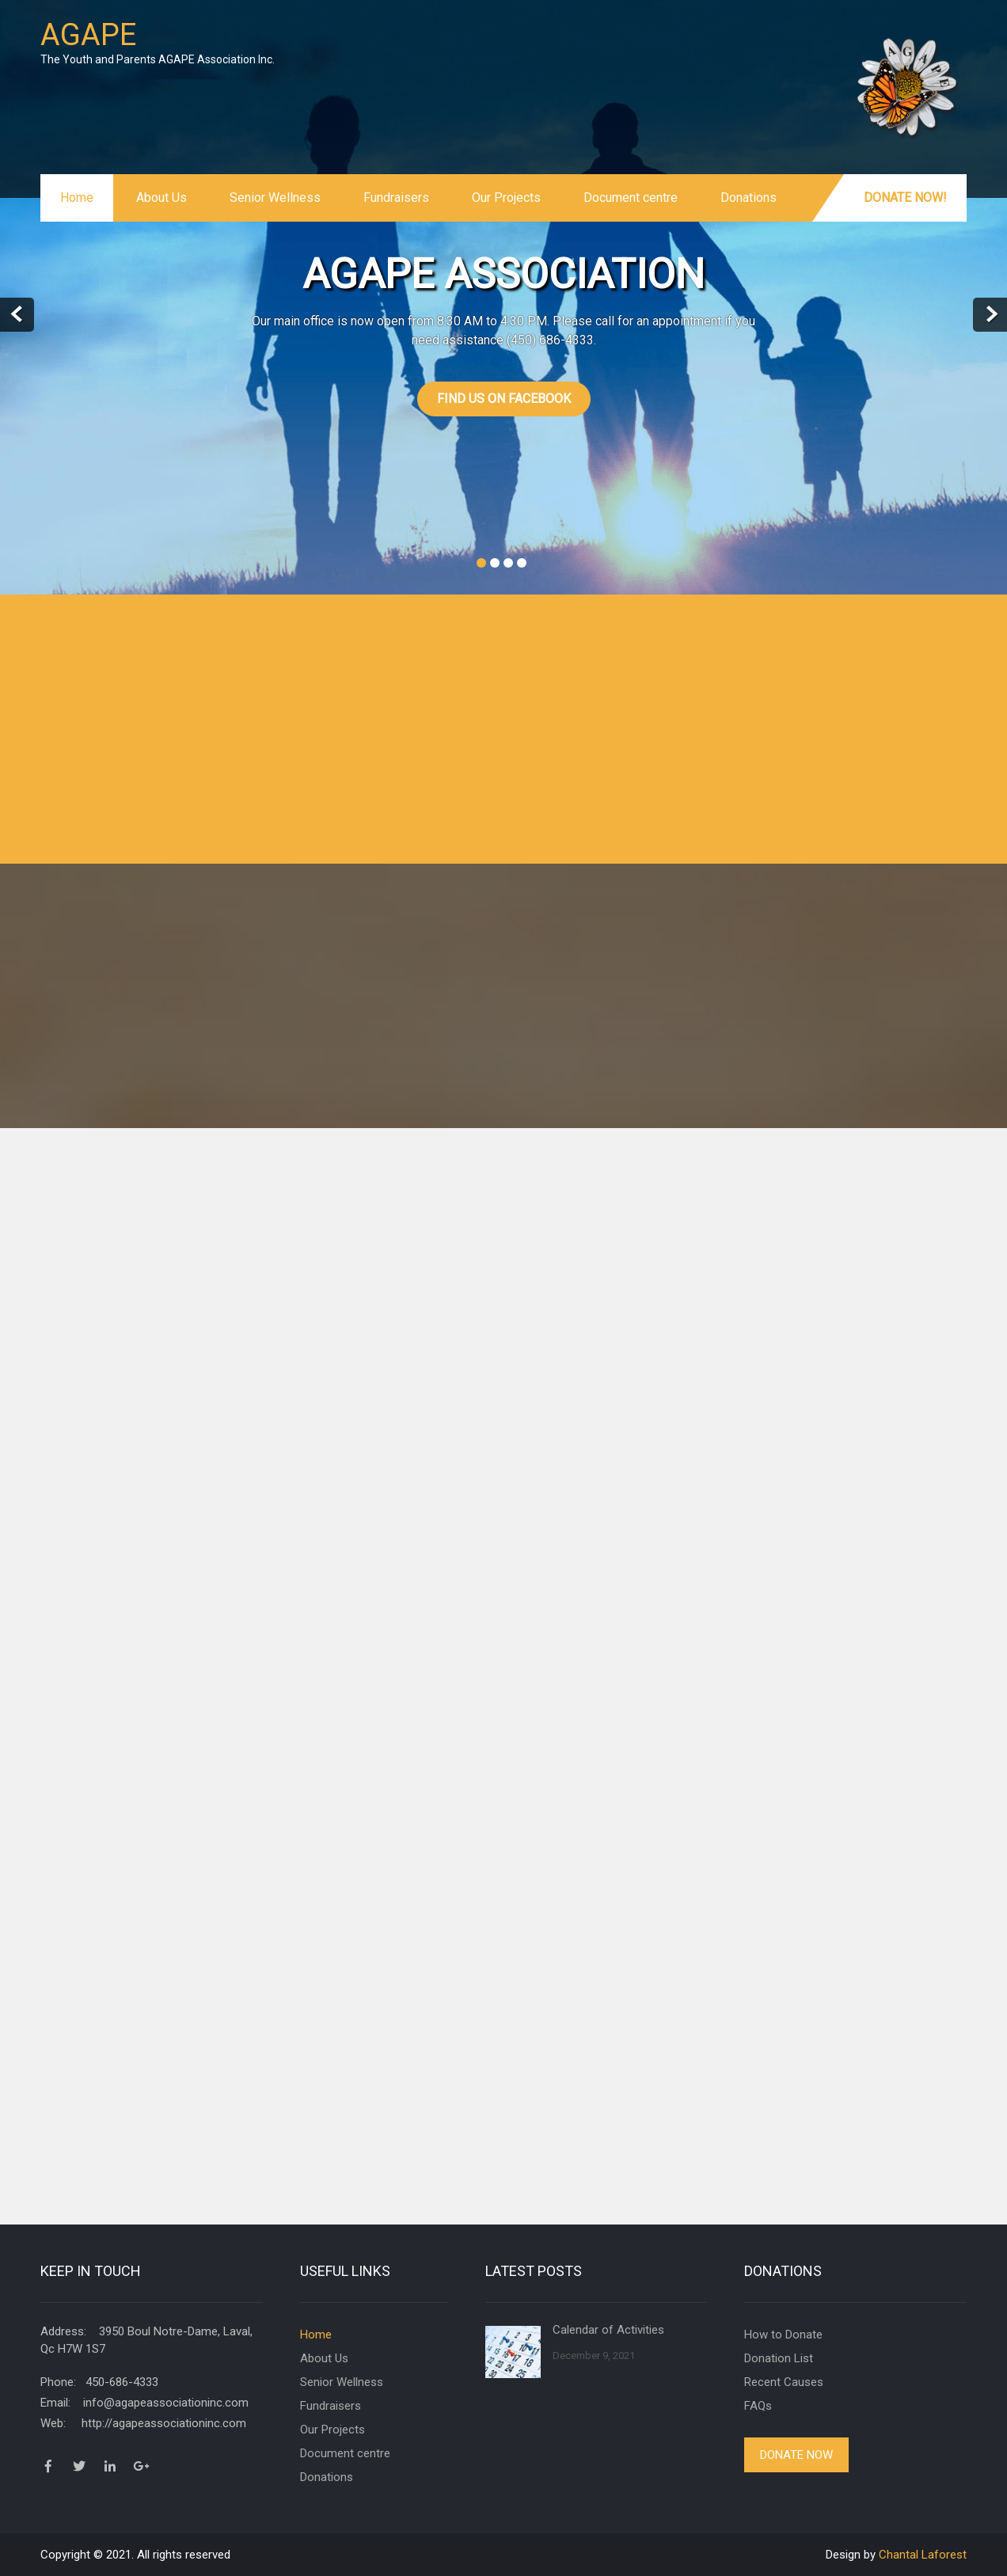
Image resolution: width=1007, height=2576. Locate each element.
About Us (161, 197)
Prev (17, 315)
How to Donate (783, 2334)
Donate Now (796, 2455)
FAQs (758, 2406)
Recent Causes (783, 2382)
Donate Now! (905, 197)
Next (990, 315)
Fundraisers (396, 197)
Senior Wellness (275, 197)
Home (76, 197)
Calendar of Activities (608, 2330)
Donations (748, 197)
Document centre (630, 197)
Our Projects (506, 197)
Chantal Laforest (923, 2555)
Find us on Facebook (504, 398)
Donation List (778, 2358)
